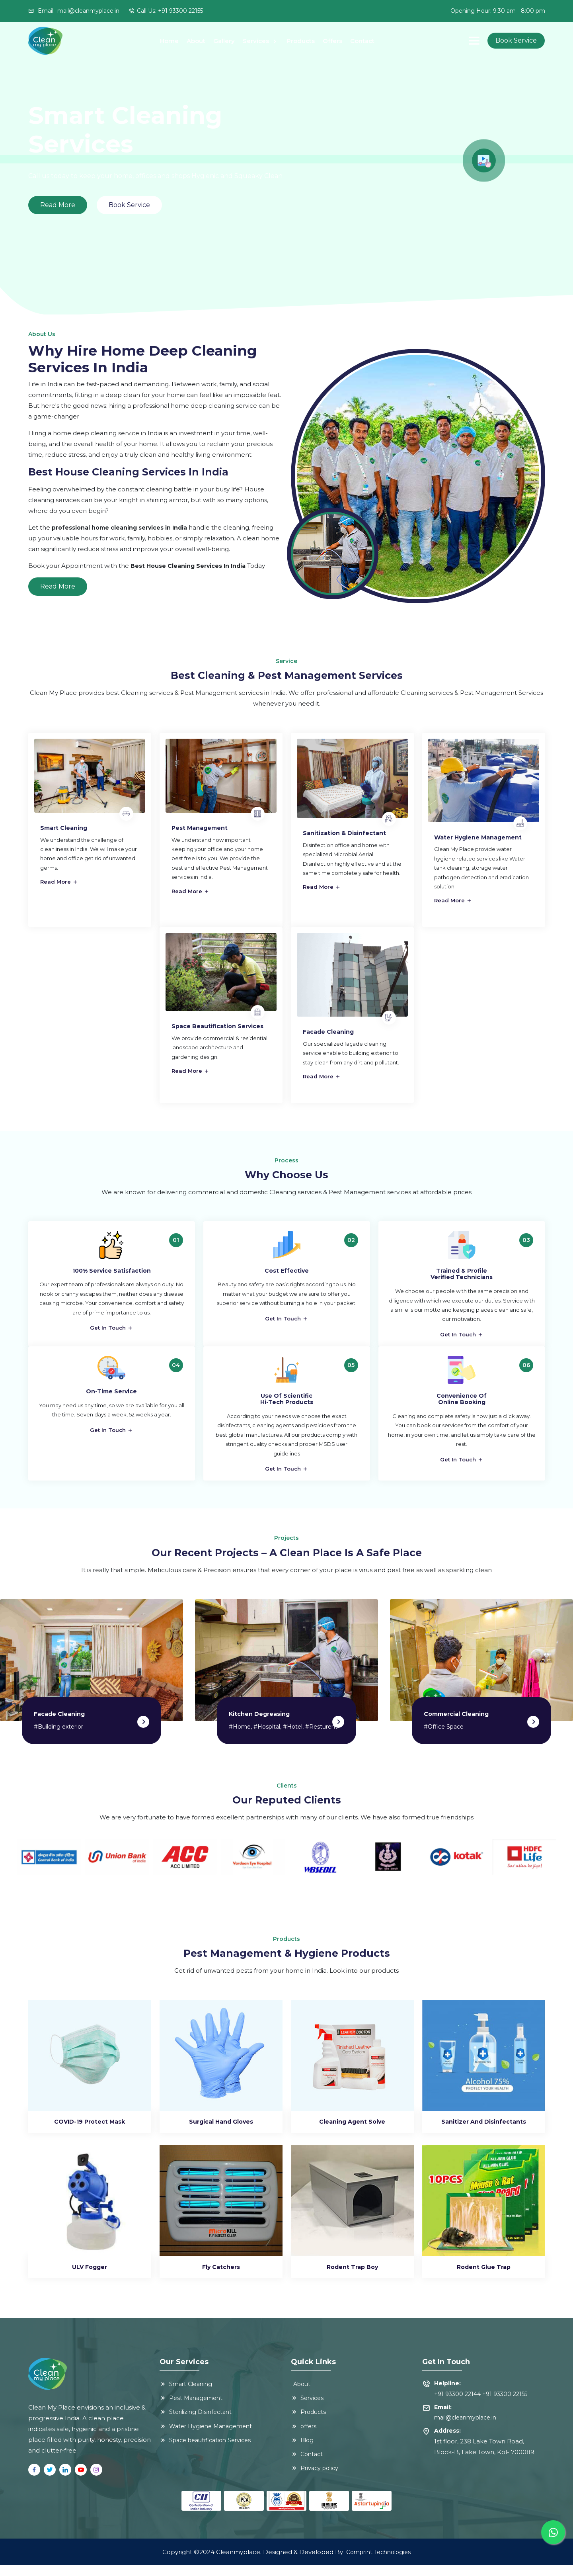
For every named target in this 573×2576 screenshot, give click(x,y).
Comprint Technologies (378, 2562)
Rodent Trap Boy (352, 2277)
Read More (57, 586)
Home (169, 41)
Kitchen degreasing (259, 1724)
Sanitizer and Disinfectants (483, 2132)
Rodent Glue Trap (484, 2277)
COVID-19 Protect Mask (89, 2132)
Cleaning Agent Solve (352, 2132)
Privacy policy (314, 2478)
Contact (362, 41)
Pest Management (191, 2408)
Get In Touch (111, 1330)
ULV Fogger (89, 2277)
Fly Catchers (221, 2277)
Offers (332, 41)
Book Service (516, 40)
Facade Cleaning (59, 1724)
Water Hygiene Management (206, 2436)
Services (257, 41)
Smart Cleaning (186, 2394)
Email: (74, 10)
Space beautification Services (205, 2450)
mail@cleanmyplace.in (465, 2427)
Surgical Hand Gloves (221, 2132)
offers (303, 2436)
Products (300, 41)
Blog (302, 2450)
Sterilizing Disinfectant (196, 2422)
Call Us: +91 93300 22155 (170, 10)
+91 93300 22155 (504, 2404)
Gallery (224, 41)
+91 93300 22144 (457, 2404)
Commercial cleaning (456, 1724)
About (196, 41)
